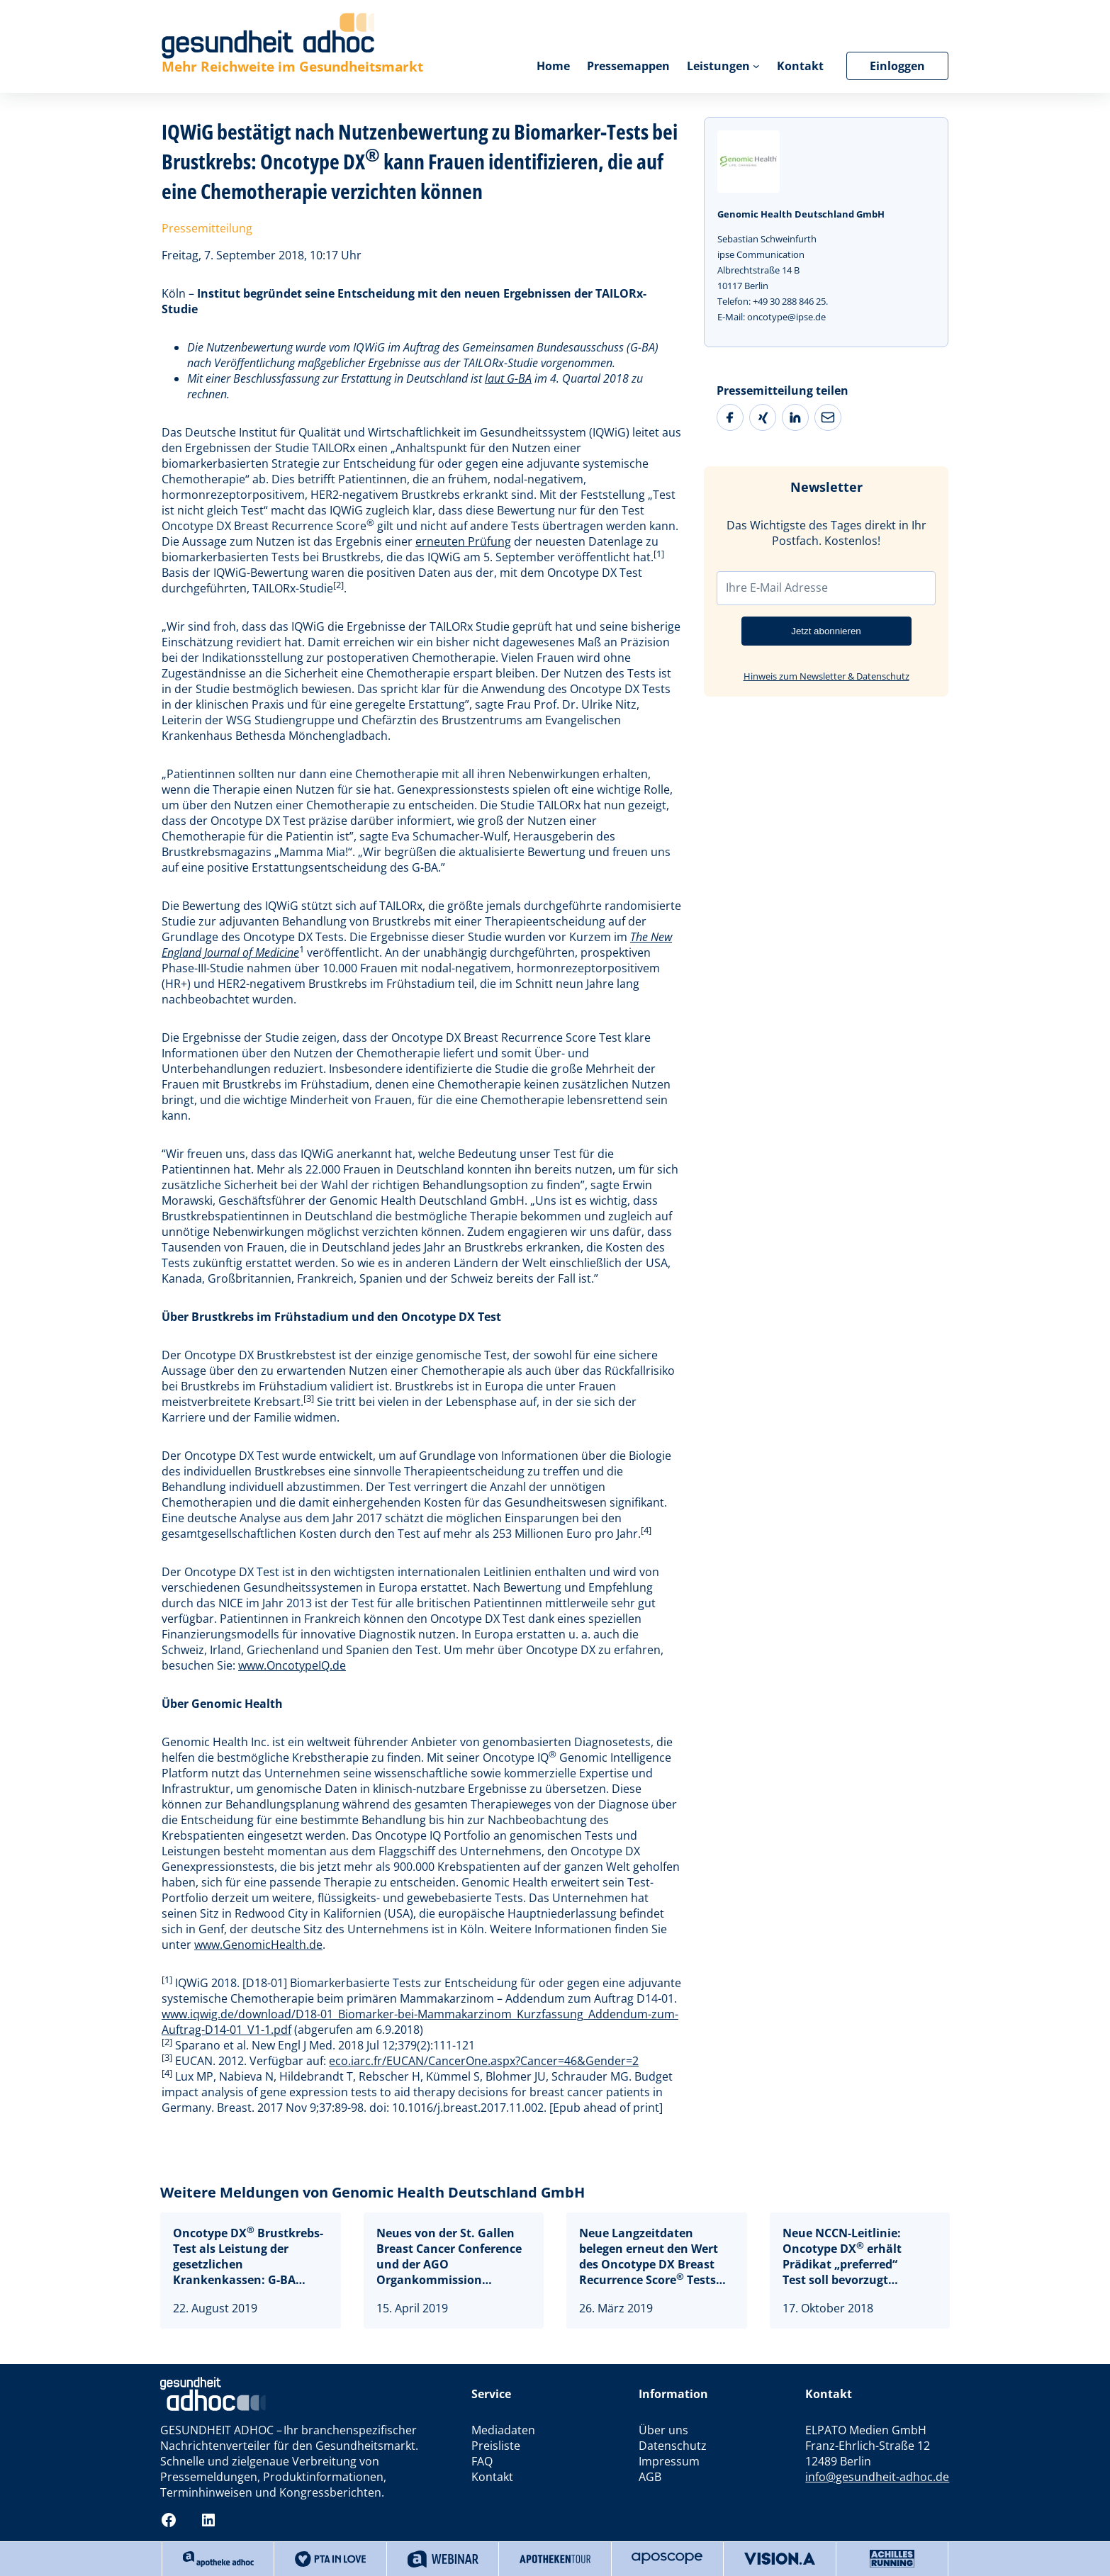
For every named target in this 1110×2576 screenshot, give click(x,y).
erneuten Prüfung (463, 541)
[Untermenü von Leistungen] (756, 65)
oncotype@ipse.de (786, 316)
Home (553, 66)
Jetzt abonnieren (826, 631)
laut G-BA (508, 378)
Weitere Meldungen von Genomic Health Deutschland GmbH (372, 2192)
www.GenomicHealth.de (258, 1944)
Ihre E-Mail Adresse (777, 587)
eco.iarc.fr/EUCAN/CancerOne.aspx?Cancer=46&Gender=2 (484, 2061)
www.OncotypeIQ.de (292, 1665)
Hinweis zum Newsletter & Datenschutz (826, 676)
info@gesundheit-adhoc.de (877, 2477)
